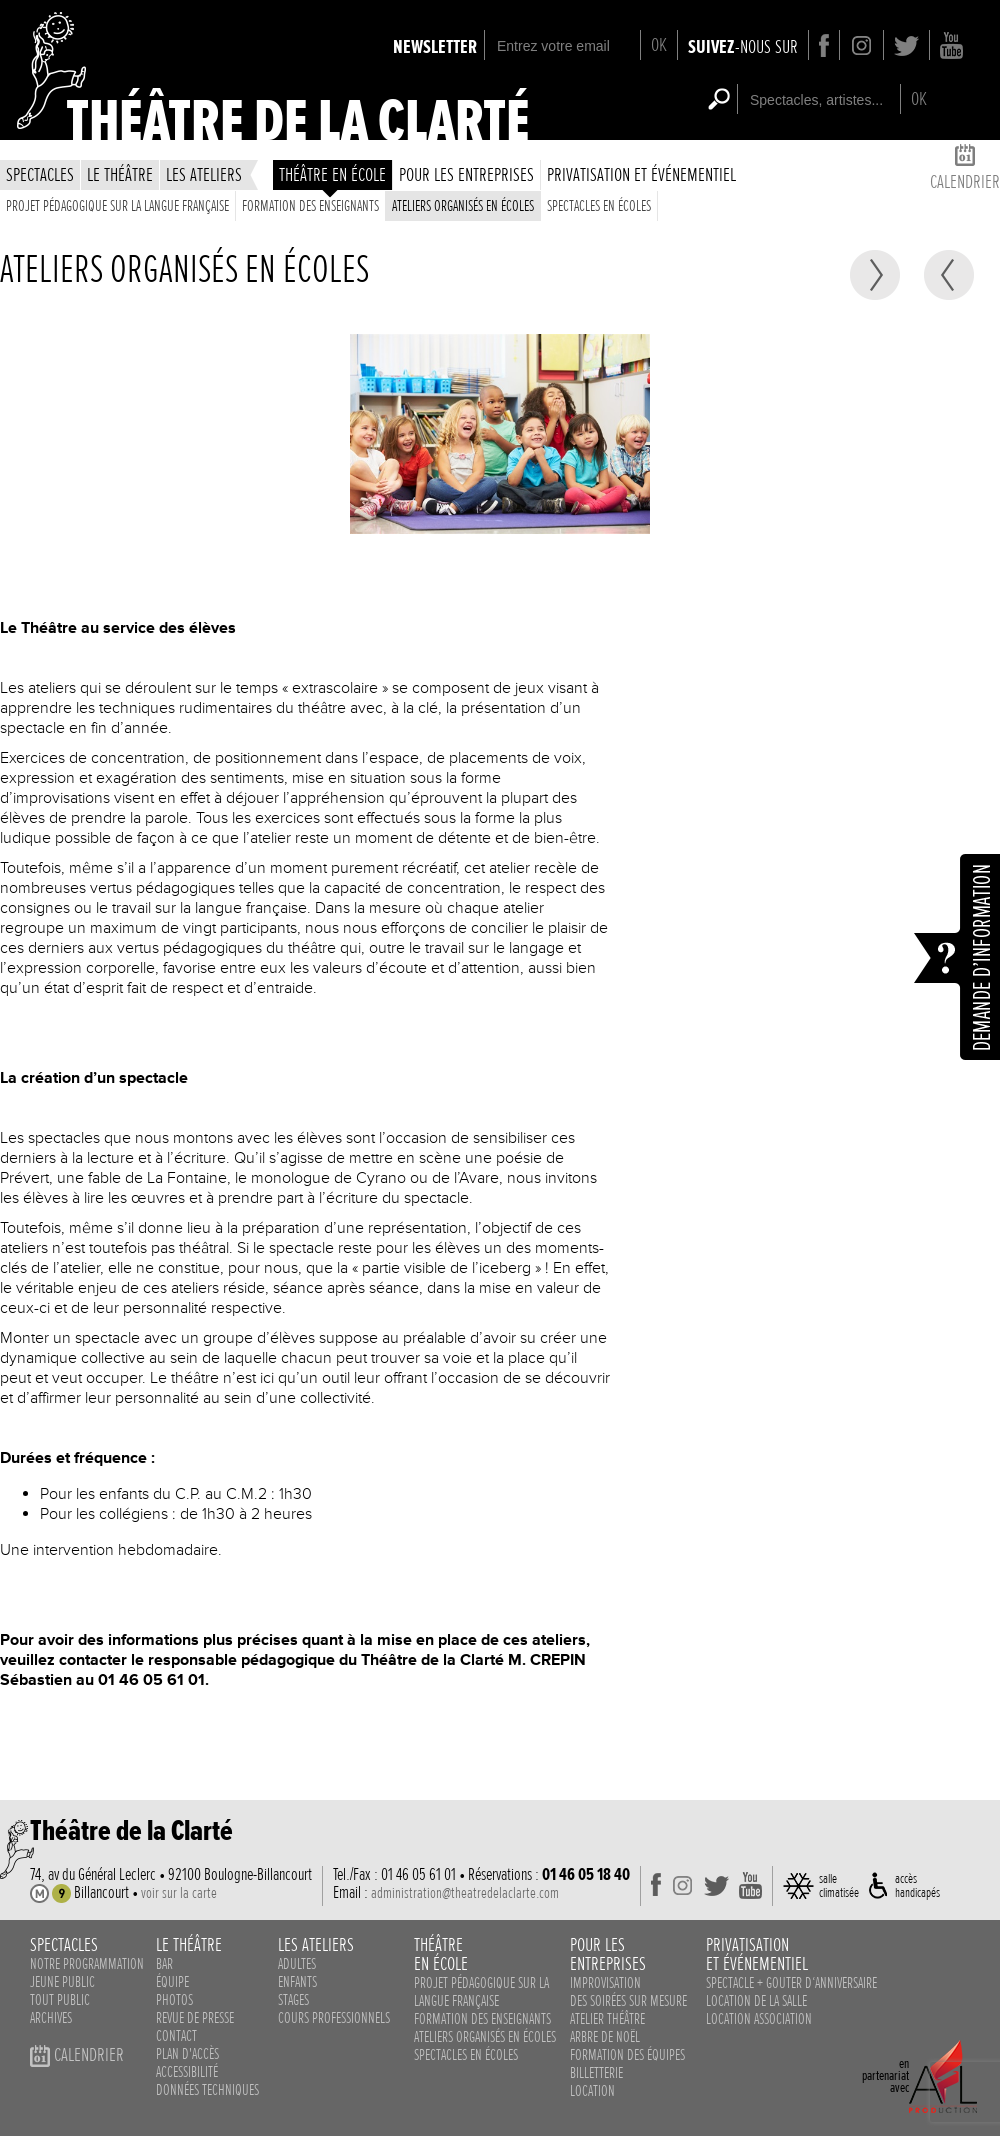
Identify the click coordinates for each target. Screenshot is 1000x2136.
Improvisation (605, 1983)
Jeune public (62, 1982)
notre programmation (87, 1964)
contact (176, 2036)
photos (174, 2000)
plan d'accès (187, 2054)
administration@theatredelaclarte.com (465, 1893)
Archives (51, 2018)
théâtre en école (332, 174)
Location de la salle (756, 2001)
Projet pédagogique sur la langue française (117, 206)
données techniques (207, 2090)
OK (659, 44)
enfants (297, 1982)
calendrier (965, 170)
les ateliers (204, 174)
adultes (297, 1964)
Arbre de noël (605, 2037)
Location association (759, 2019)
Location (592, 2091)
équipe (172, 1982)
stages (293, 2000)
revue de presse (195, 2018)
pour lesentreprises (608, 1954)
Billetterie (596, 2073)
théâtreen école (441, 1954)
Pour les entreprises (466, 174)
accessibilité (187, 2072)
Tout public (60, 2000)
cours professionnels (334, 2018)
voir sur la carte (179, 1893)
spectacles (40, 174)
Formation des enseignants (310, 206)
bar (164, 1964)
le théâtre (120, 174)
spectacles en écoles (599, 206)
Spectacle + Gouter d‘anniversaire (791, 1983)
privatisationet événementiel (757, 1954)
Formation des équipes (627, 2055)
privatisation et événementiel (641, 174)
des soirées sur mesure (628, 2001)
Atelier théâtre (607, 2019)
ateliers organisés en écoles (463, 206)
